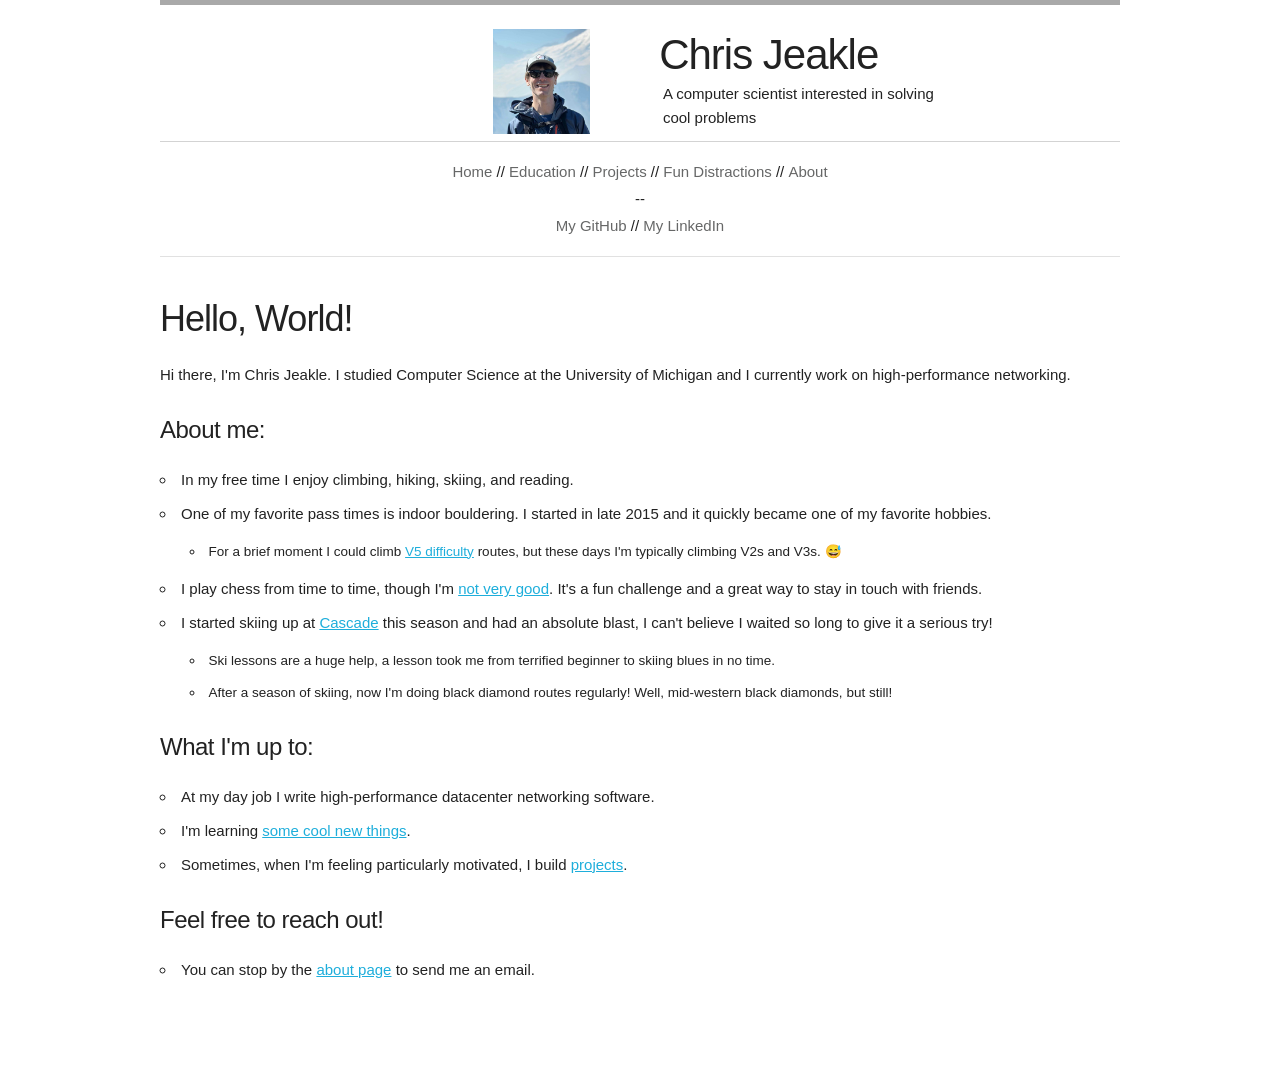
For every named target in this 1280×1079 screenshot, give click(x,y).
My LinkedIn (683, 225)
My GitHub (591, 225)
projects (597, 864)
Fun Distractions (717, 171)
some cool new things (334, 830)
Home (472, 171)
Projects (619, 171)
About (807, 171)
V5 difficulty (439, 551)
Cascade (348, 622)
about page (353, 969)
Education (542, 171)
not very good (503, 588)
